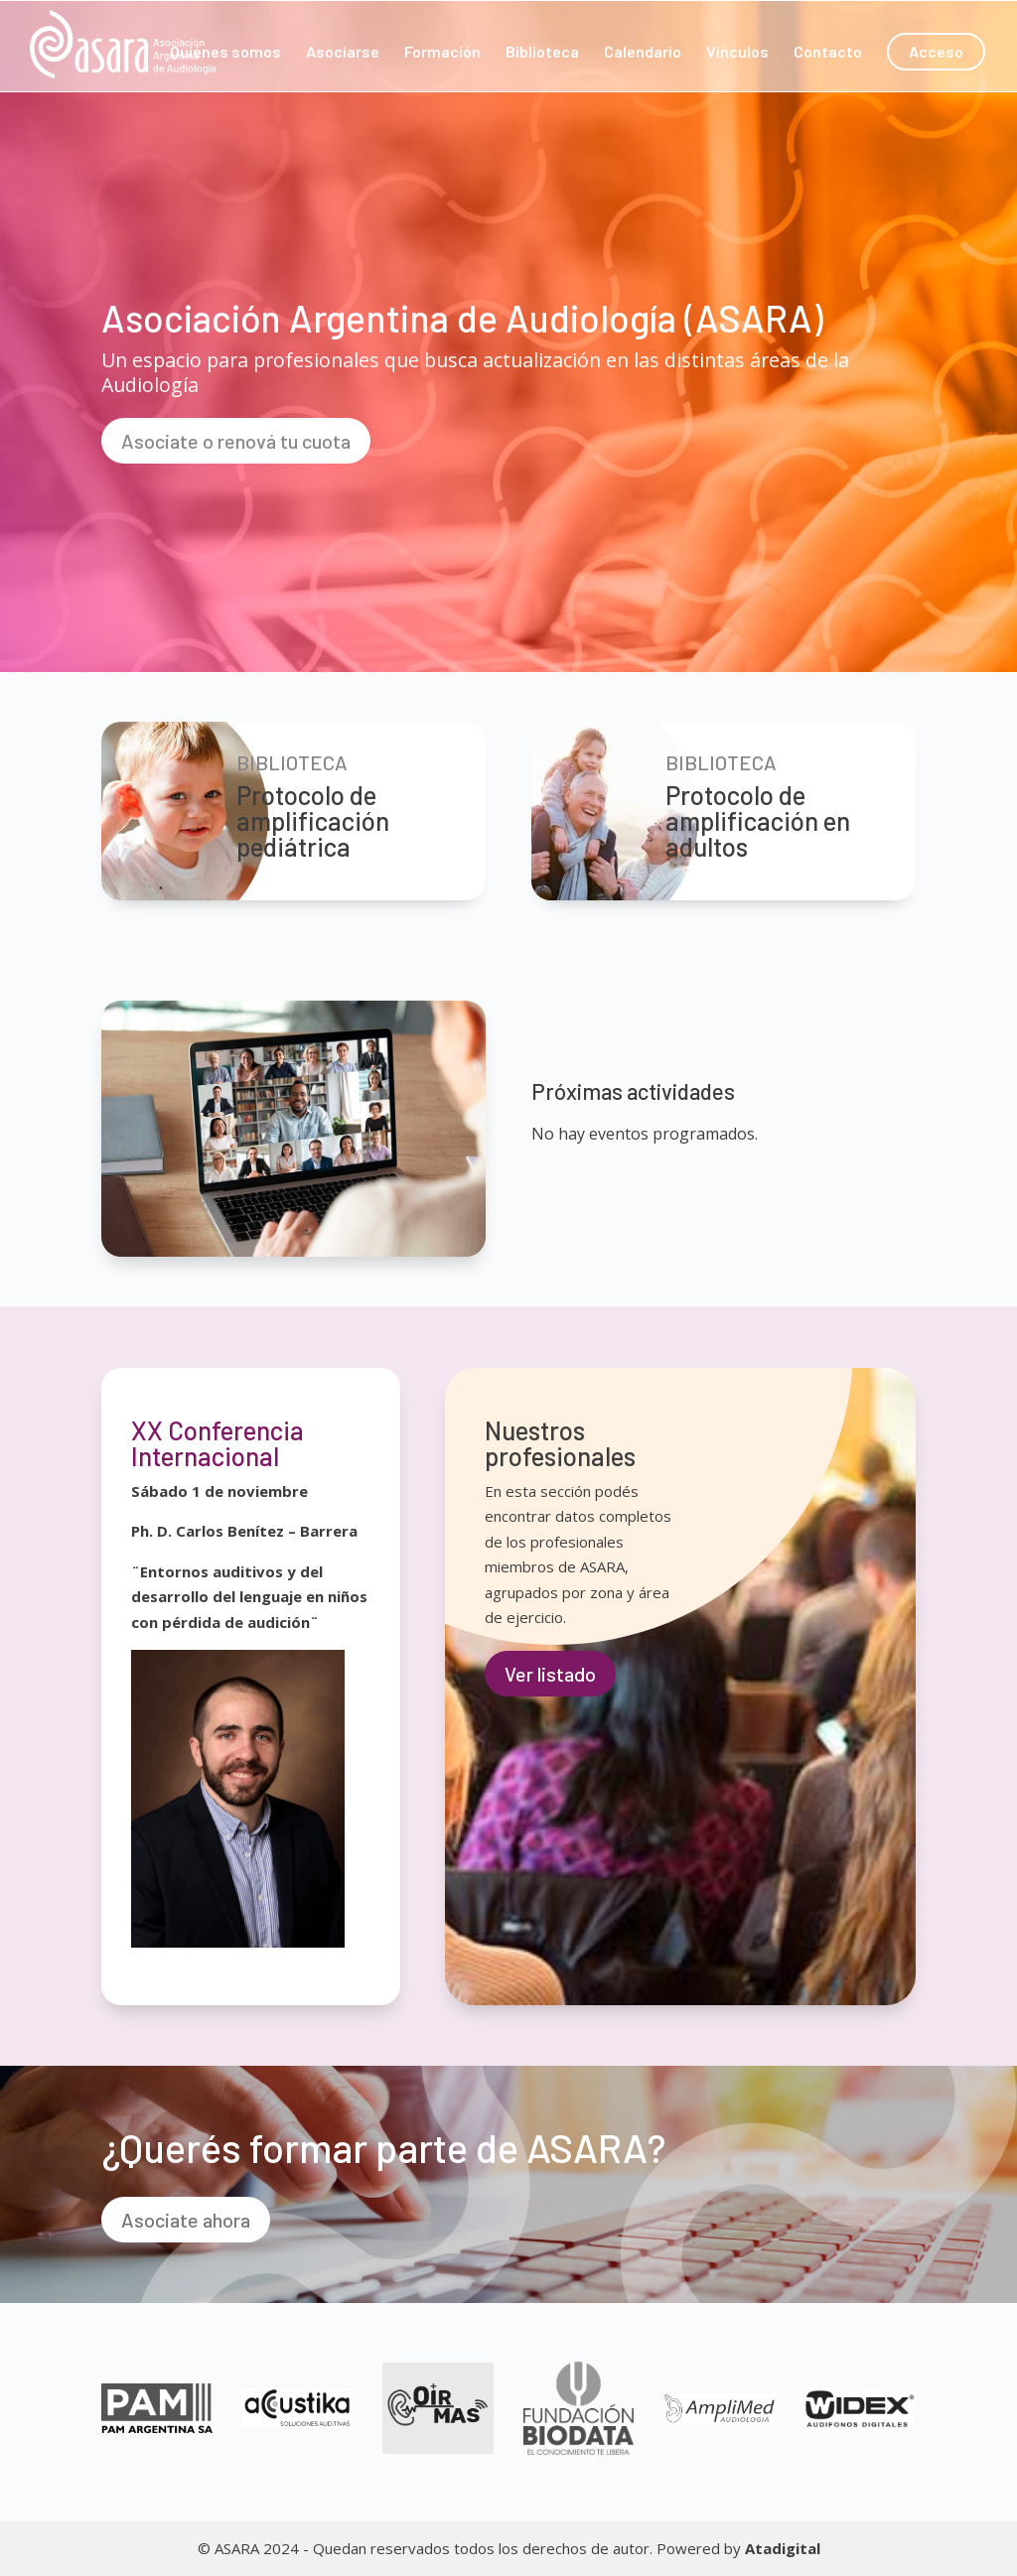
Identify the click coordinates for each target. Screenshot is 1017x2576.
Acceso (936, 51)
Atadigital (782, 2548)
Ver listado (550, 1674)
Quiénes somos (225, 53)
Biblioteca (542, 53)
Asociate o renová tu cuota (236, 441)
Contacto (828, 53)
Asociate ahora (185, 2220)
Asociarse (342, 53)
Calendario (642, 53)
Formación (442, 53)
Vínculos (737, 53)
